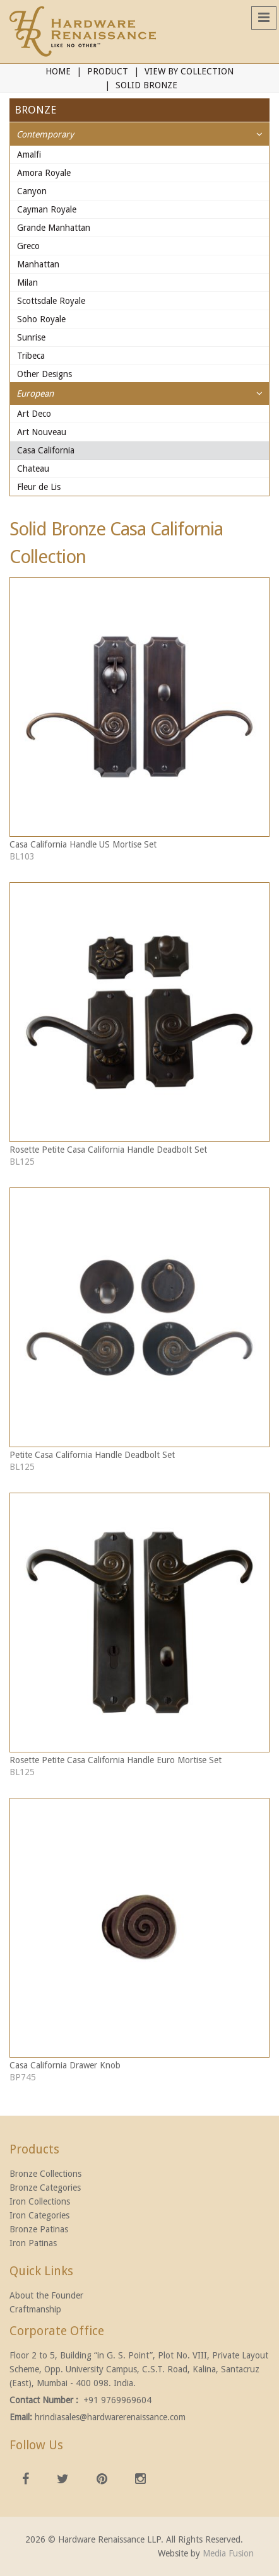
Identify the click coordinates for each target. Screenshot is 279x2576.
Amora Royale (44, 173)
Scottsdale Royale (51, 301)
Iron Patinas (33, 2243)
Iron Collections (39, 2201)
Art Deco (34, 414)
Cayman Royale (46, 209)
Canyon (32, 191)
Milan (27, 282)
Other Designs (44, 374)
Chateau (33, 468)
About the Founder (46, 2295)
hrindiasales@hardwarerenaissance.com (110, 2417)
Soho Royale (41, 319)
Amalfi (29, 154)
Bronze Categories (45, 2188)
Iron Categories (39, 2215)
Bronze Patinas (38, 2229)
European (35, 393)
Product (107, 71)
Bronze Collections (45, 2174)
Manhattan (38, 264)
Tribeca (31, 356)
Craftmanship (35, 2309)
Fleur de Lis (39, 487)
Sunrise (31, 337)
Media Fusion (228, 2553)
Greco (28, 246)
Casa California (45, 450)
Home (58, 71)
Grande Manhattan (53, 228)
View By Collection (189, 71)
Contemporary (45, 134)
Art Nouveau (41, 432)
